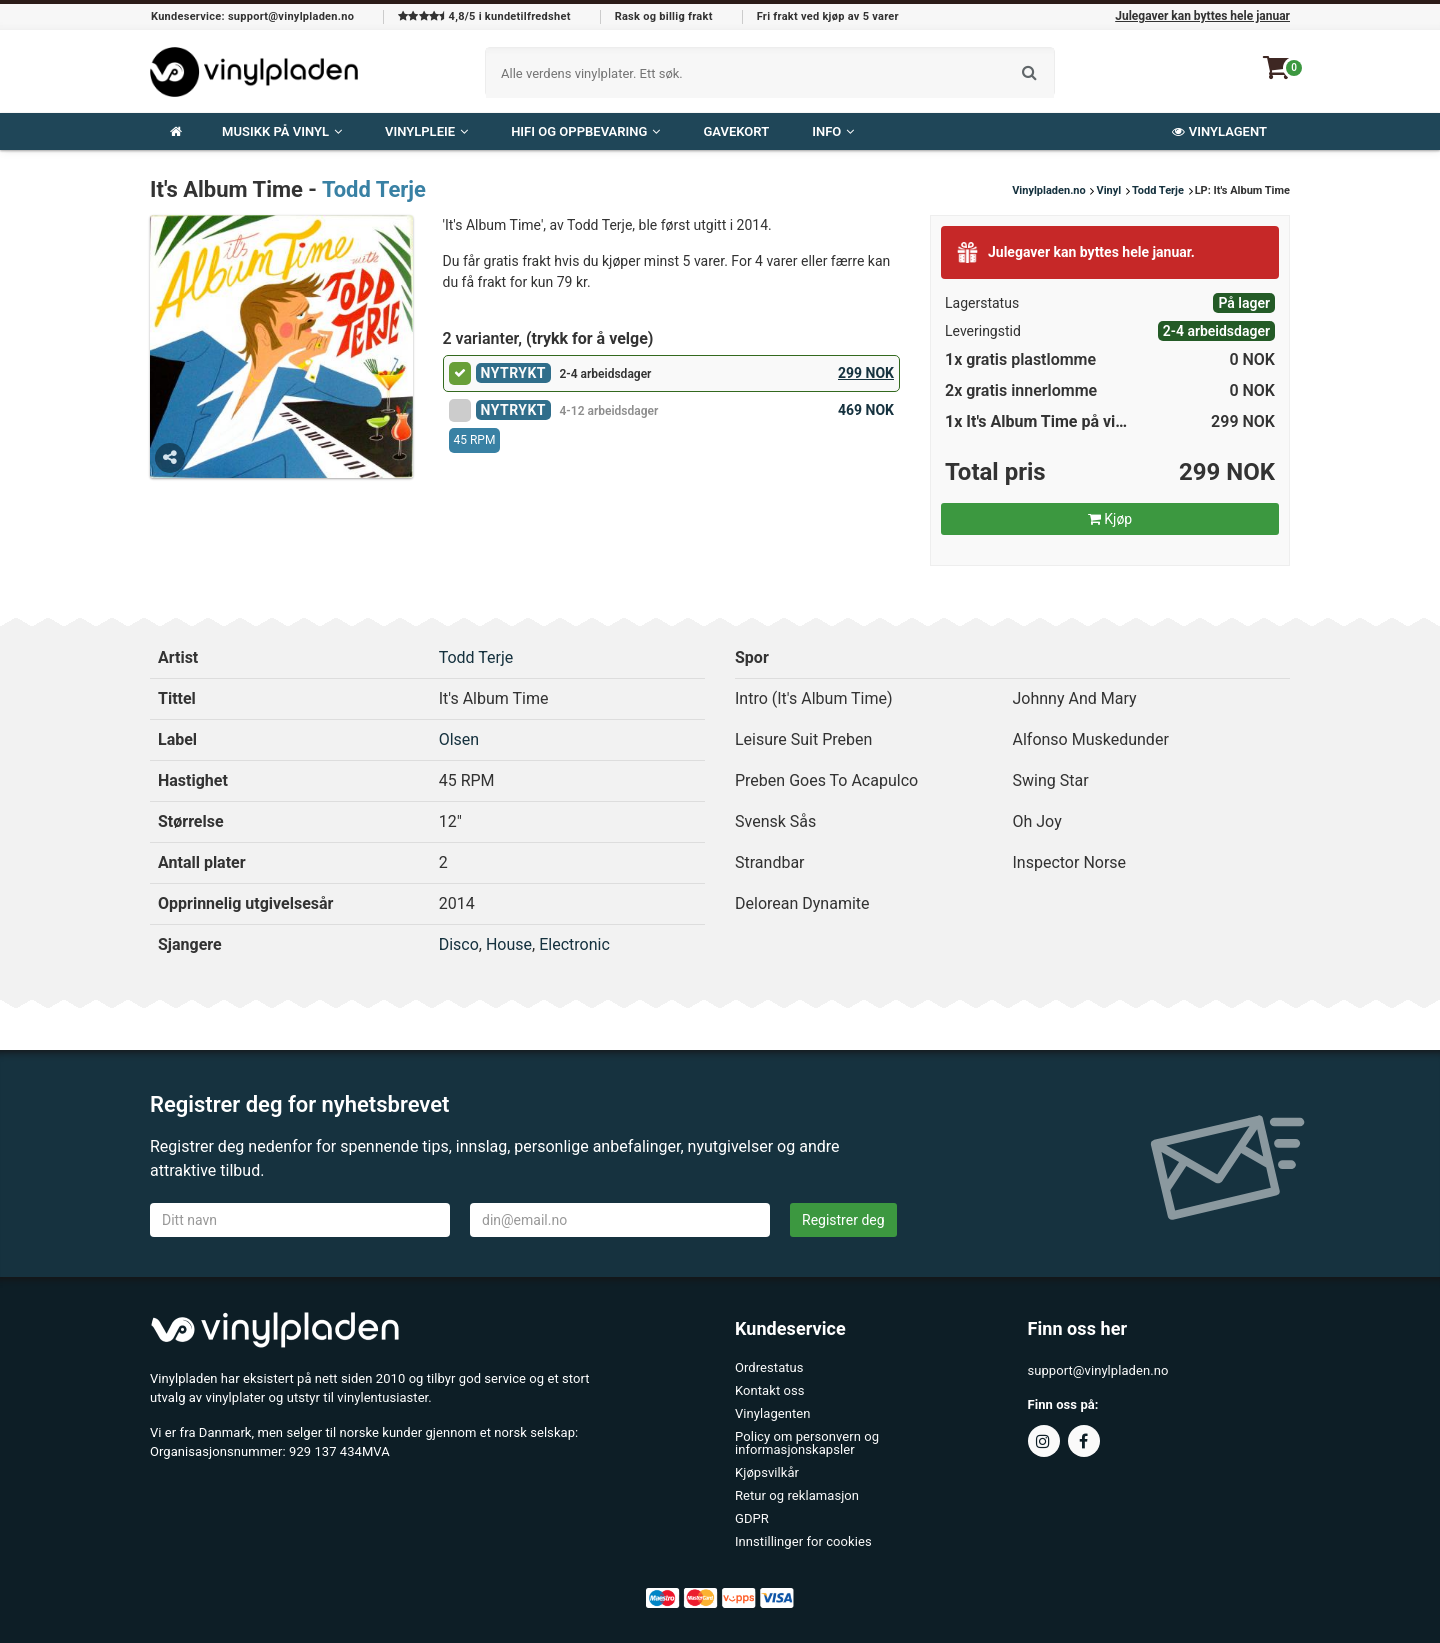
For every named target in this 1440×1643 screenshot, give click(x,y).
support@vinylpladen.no (1098, 1370)
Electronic (574, 944)
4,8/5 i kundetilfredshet (484, 16)
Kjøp (1110, 519)
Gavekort (736, 131)
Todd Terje (374, 189)
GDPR (752, 1518)
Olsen (459, 739)
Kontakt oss (770, 1390)
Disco (459, 944)
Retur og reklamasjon (797, 1495)
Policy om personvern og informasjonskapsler (807, 1443)
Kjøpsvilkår (767, 1472)
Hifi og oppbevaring (585, 131)
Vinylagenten (772, 1413)
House (509, 944)
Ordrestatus (769, 1367)
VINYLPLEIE (426, 131)
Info (833, 131)
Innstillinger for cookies (803, 1541)
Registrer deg (843, 1220)
